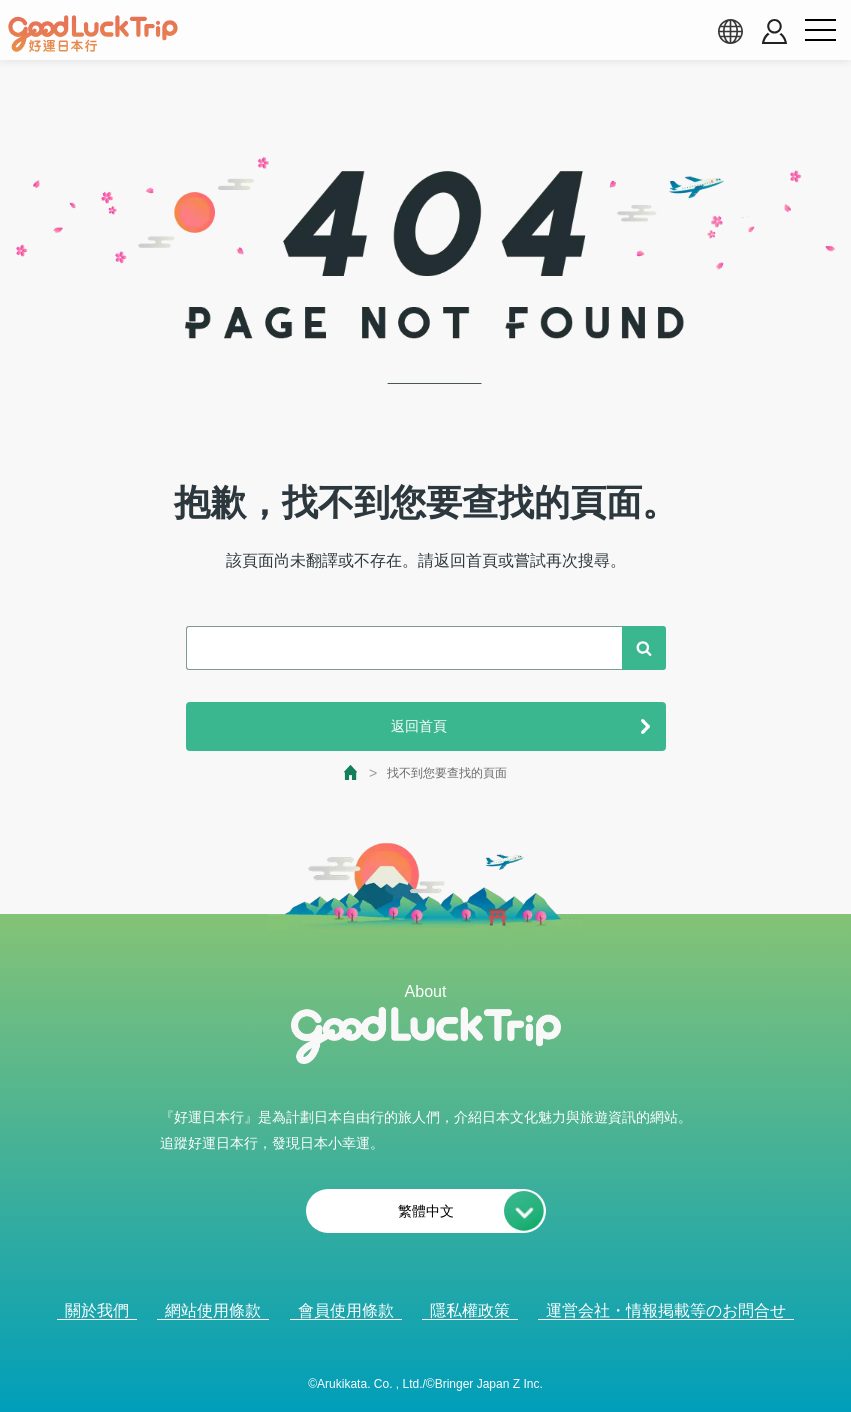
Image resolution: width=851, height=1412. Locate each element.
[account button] (774, 31)
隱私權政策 (470, 1310)
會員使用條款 (346, 1310)
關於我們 (97, 1310)
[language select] (730, 31)
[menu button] (820, 31)
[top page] (351, 772)
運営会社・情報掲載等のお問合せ (666, 1310)
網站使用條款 (213, 1310)
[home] (93, 34)
